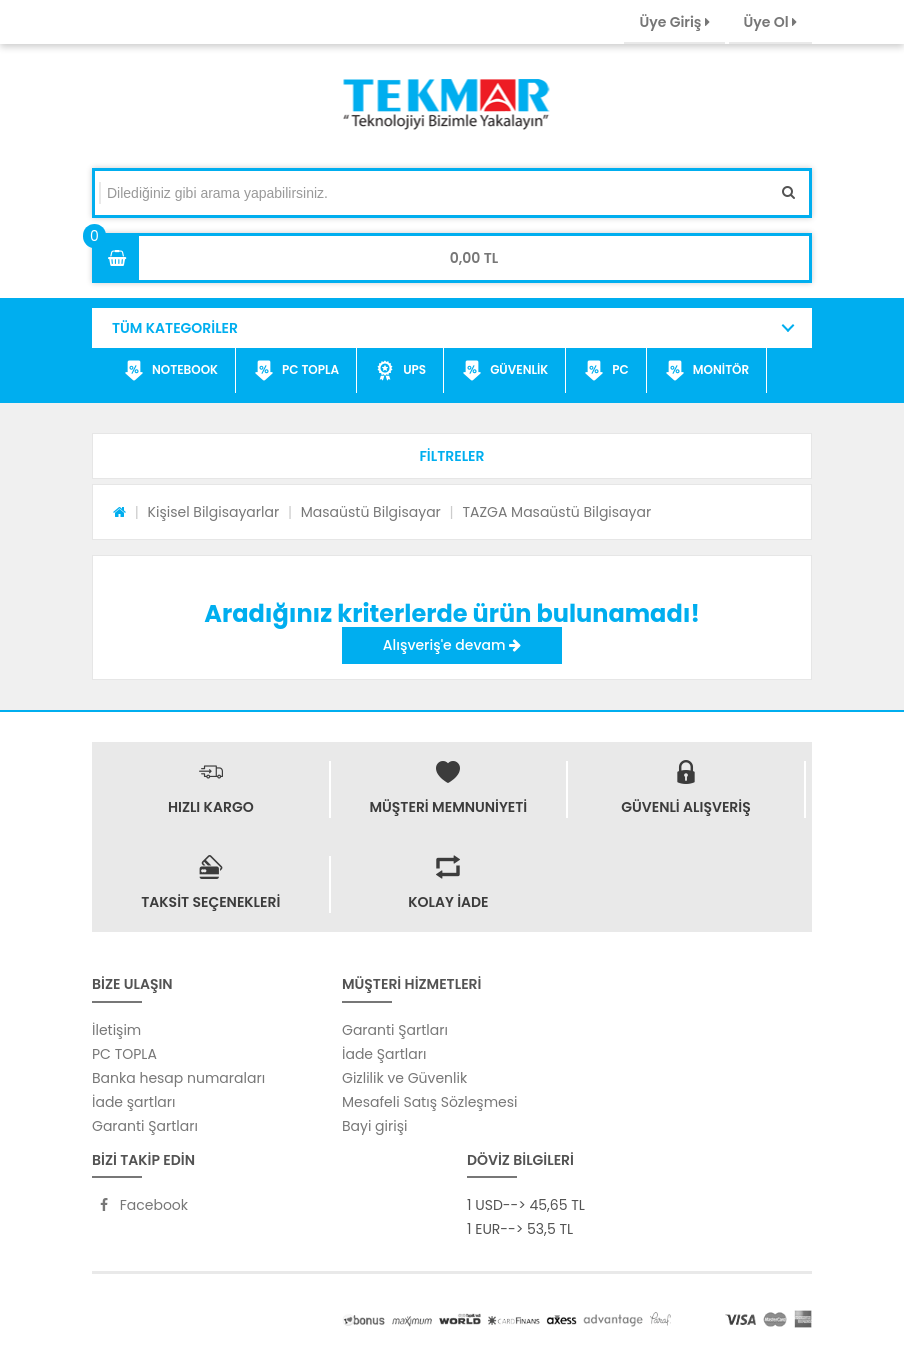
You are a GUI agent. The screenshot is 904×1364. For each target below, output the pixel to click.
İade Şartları (384, 1054)
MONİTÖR (707, 371)
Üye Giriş (674, 22)
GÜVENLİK (505, 371)
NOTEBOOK (171, 371)
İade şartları (133, 1102)
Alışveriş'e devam (452, 645)
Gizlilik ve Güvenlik (404, 1078)
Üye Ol (770, 22)
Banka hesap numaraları (178, 1078)
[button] (452, 456)
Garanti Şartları (145, 1126)
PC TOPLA (296, 371)
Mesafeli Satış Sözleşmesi (430, 1102)
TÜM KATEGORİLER (175, 328)
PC (606, 371)
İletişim (116, 1030)
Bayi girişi (374, 1126)
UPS (400, 371)
